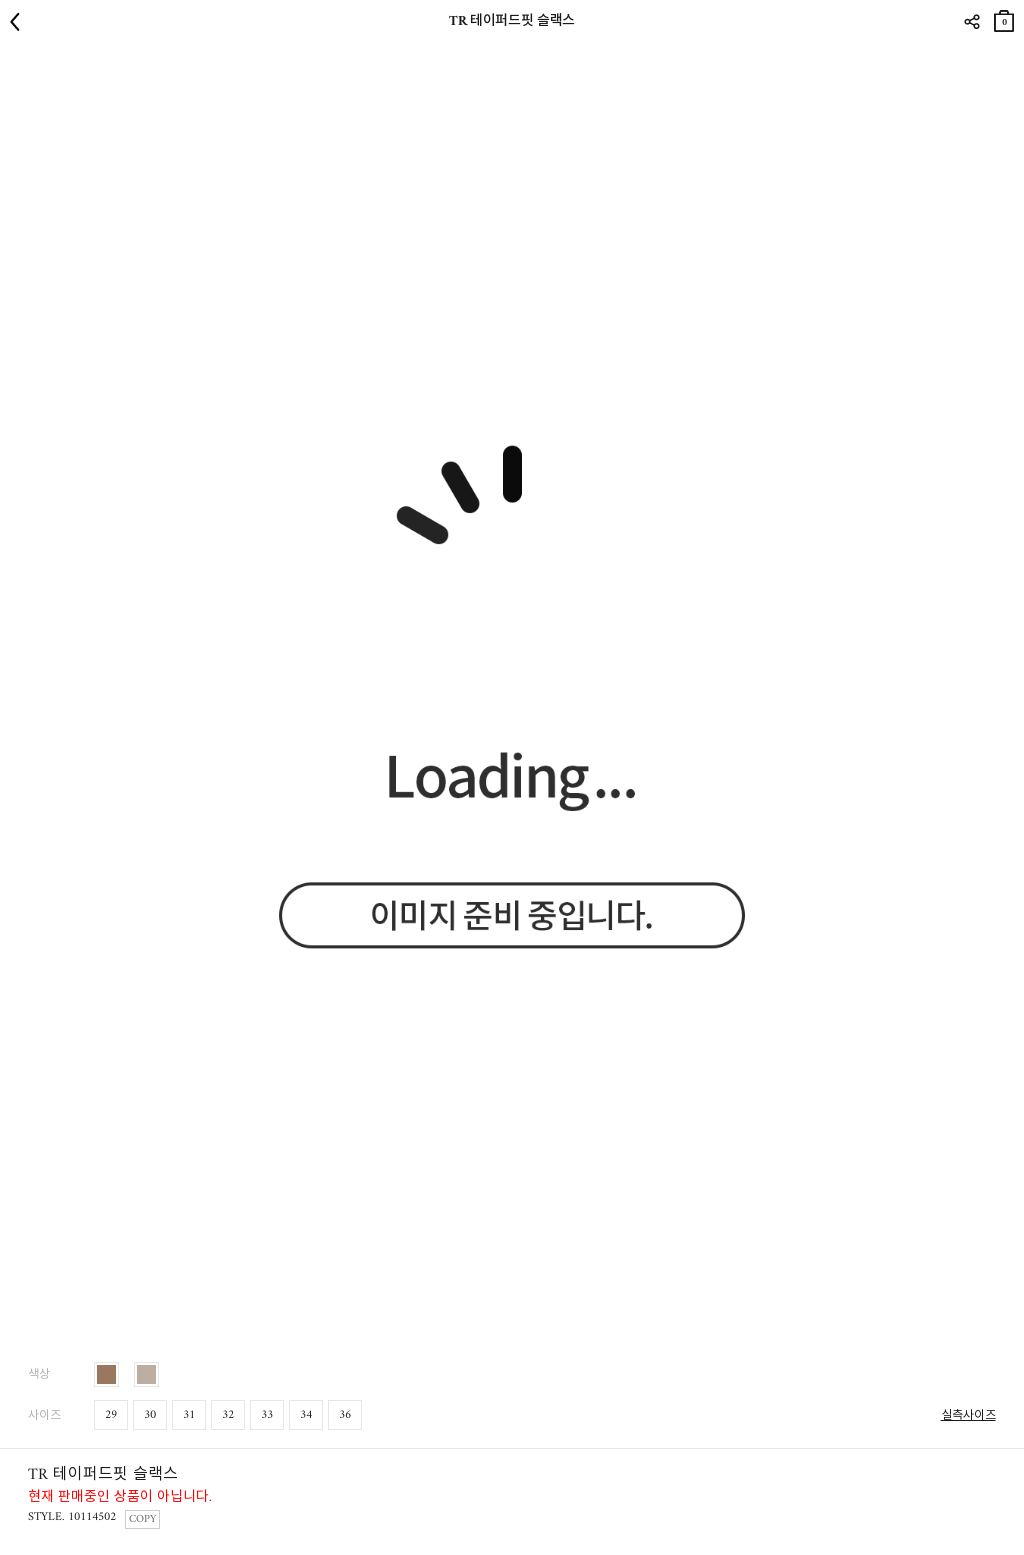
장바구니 (1004, 17)
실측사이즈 (968, 1416)
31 (189, 1415)
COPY (142, 1519)
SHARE (971, 22)
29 (111, 1415)
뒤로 (20, 22)
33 (267, 1415)
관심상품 (1006, 60)
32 (228, 1415)
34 (306, 1415)
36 (345, 1415)
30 (150, 1415)
